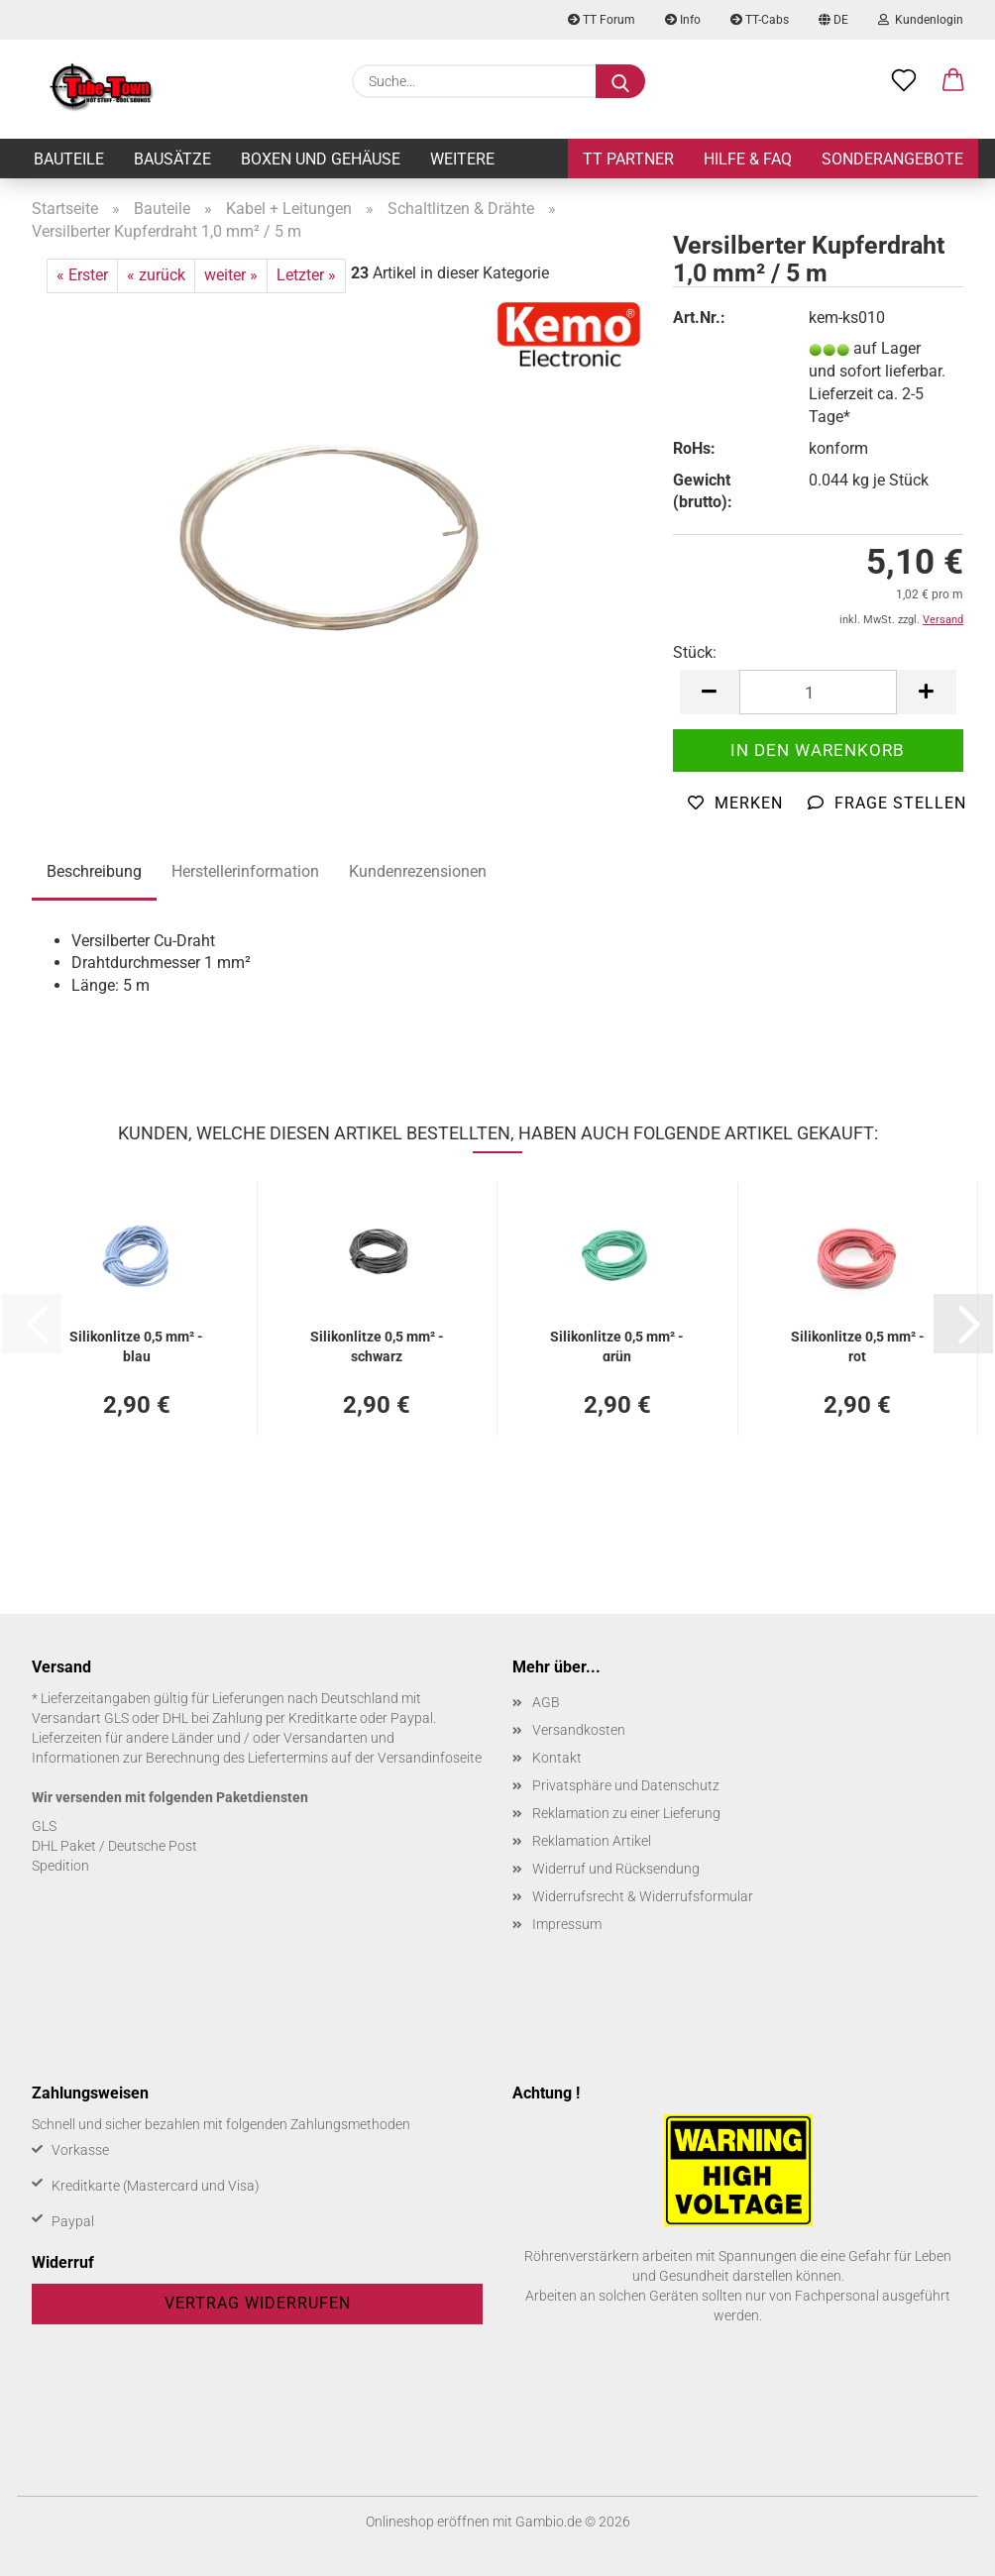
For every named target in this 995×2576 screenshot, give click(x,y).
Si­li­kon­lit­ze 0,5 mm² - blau (136, 1345)
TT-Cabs (759, 20)
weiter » (231, 275)
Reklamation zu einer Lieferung (626, 1813)
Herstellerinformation (245, 871)
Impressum (567, 1924)
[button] (953, 81)
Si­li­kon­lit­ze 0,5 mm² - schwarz (377, 1345)
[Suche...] (620, 81)
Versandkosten (578, 1730)
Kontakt (557, 1758)
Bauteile (69, 159)
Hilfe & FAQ (748, 159)
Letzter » (306, 275)
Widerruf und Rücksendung (616, 1869)
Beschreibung (94, 871)
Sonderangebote (892, 159)
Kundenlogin (920, 20)
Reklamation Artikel (591, 1841)
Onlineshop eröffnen (428, 2521)
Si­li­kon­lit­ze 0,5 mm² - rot (858, 1345)
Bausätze (172, 159)
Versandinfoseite (430, 1758)
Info (683, 20)
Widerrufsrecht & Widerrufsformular (642, 1896)
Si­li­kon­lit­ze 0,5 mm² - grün (617, 1345)
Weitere (462, 159)
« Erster (82, 275)
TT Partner (628, 159)
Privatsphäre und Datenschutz (625, 1785)
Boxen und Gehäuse (320, 159)
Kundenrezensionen (418, 871)
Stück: (695, 652)
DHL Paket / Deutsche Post (114, 1846)
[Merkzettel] (904, 81)
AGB (546, 1702)
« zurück (156, 275)
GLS (44, 1826)
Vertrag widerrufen (258, 2303)
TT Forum (601, 20)
